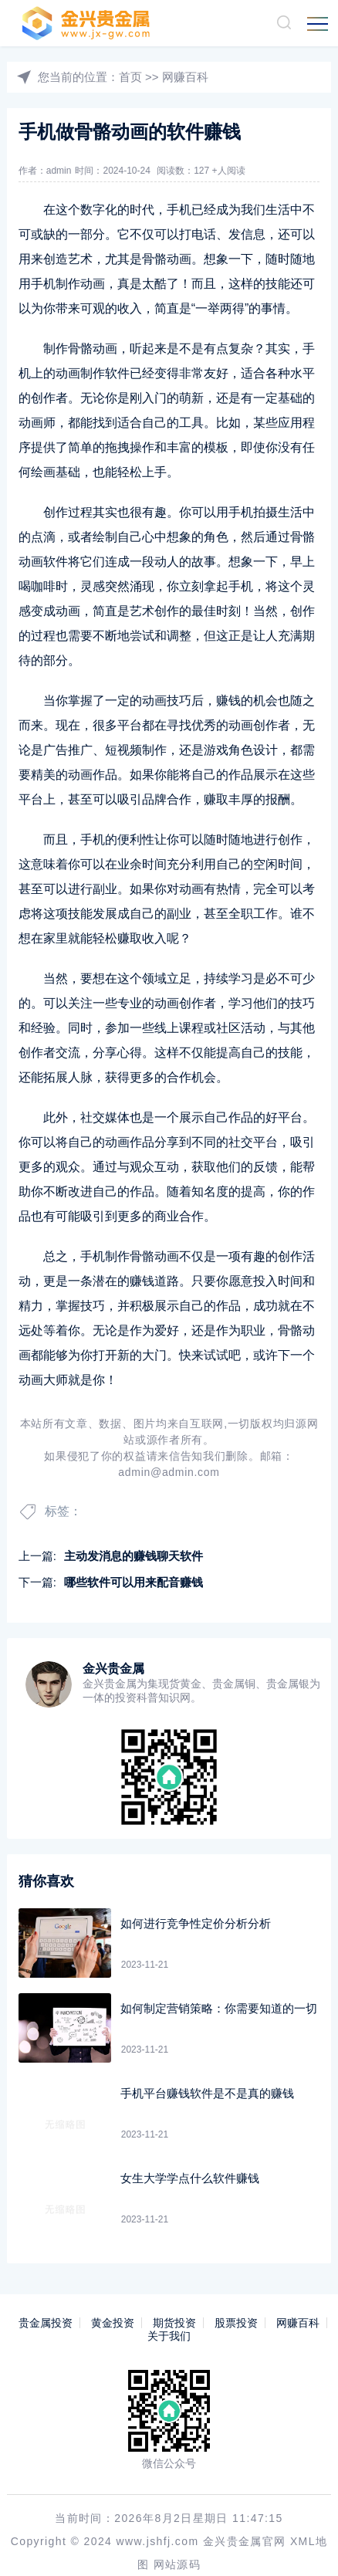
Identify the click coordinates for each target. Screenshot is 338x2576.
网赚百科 (185, 76)
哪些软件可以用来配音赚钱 (133, 1582)
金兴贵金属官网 (244, 2518)
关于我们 (169, 2336)
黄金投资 (112, 2322)
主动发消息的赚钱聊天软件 (133, 1555)
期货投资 (174, 2322)
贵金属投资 (46, 2322)
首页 (130, 76)
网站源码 (177, 2541)
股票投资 (236, 2322)
